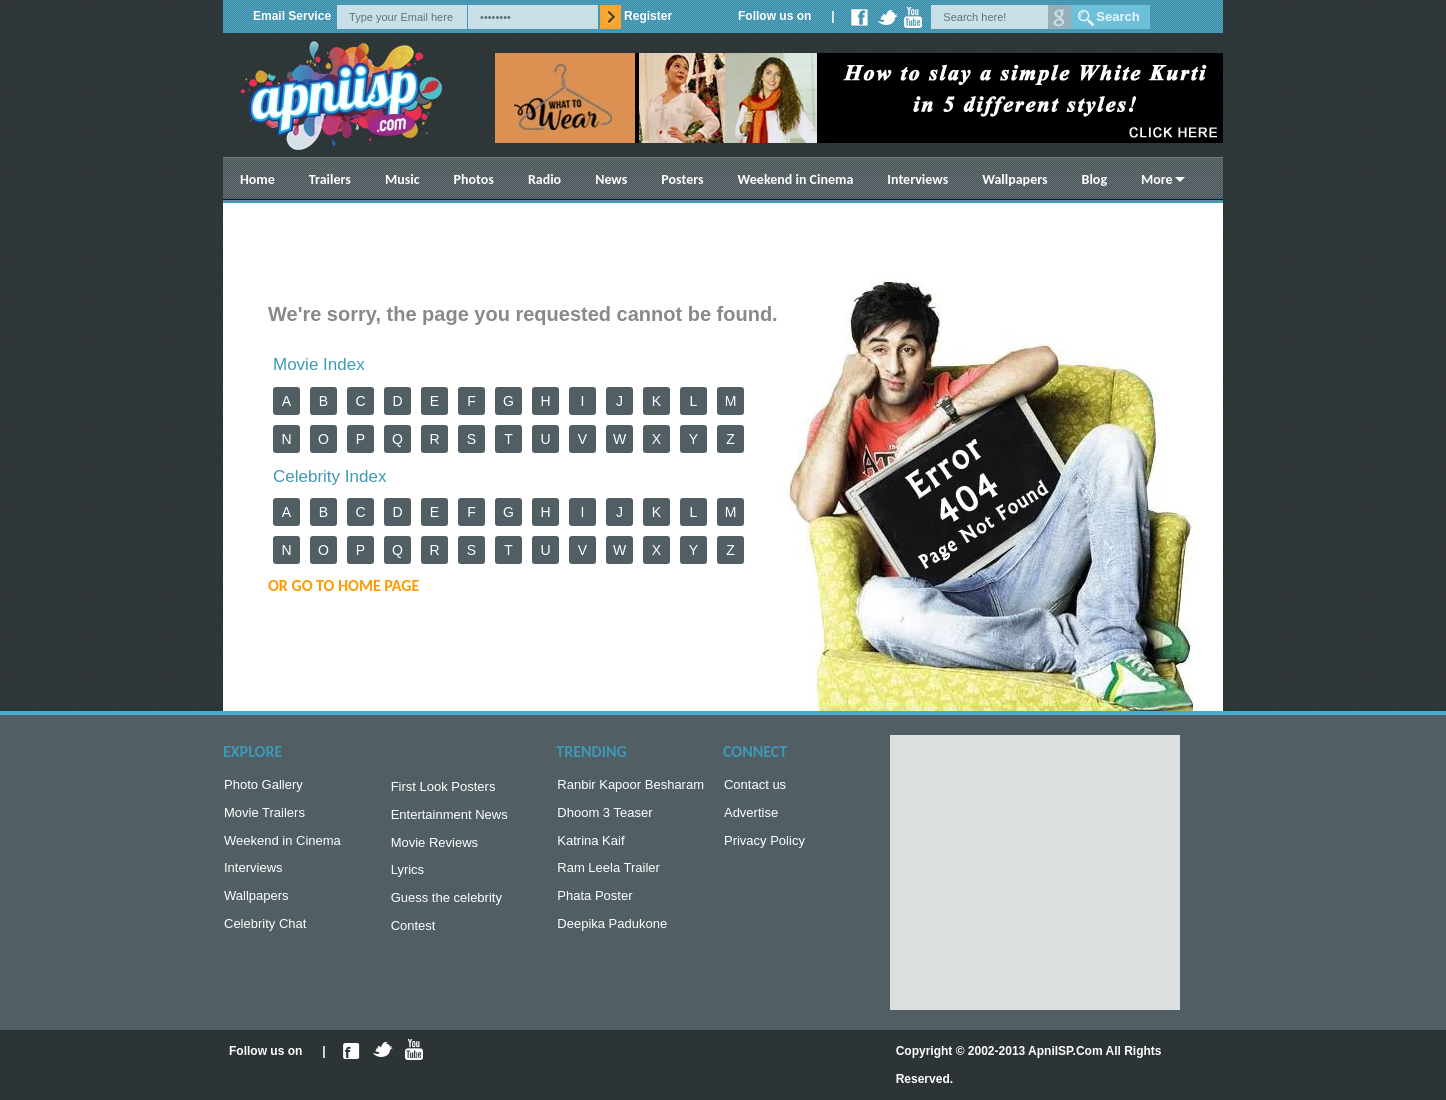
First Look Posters (443, 788)
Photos (474, 179)
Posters (682, 179)
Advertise (751, 816)
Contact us (755, 786)
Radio (544, 179)
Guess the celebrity (446, 907)
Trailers (330, 179)
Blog (1094, 179)
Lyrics (407, 877)
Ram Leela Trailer (608, 875)
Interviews (917, 179)
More (1157, 179)
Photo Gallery (263, 786)
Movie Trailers (264, 816)
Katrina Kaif (590, 846)
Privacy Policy (764, 846)
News (611, 179)
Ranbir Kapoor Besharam (630, 786)
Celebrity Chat (265, 935)
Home (257, 179)
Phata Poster (594, 905)
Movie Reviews (434, 848)
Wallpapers (1014, 179)
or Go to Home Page (343, 585)
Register (648, 16)
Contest (413, 937)
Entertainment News (449, 818)
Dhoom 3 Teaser (604, 816)
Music (402, 179)
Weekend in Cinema (796, 179)
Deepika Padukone (612, 935)
